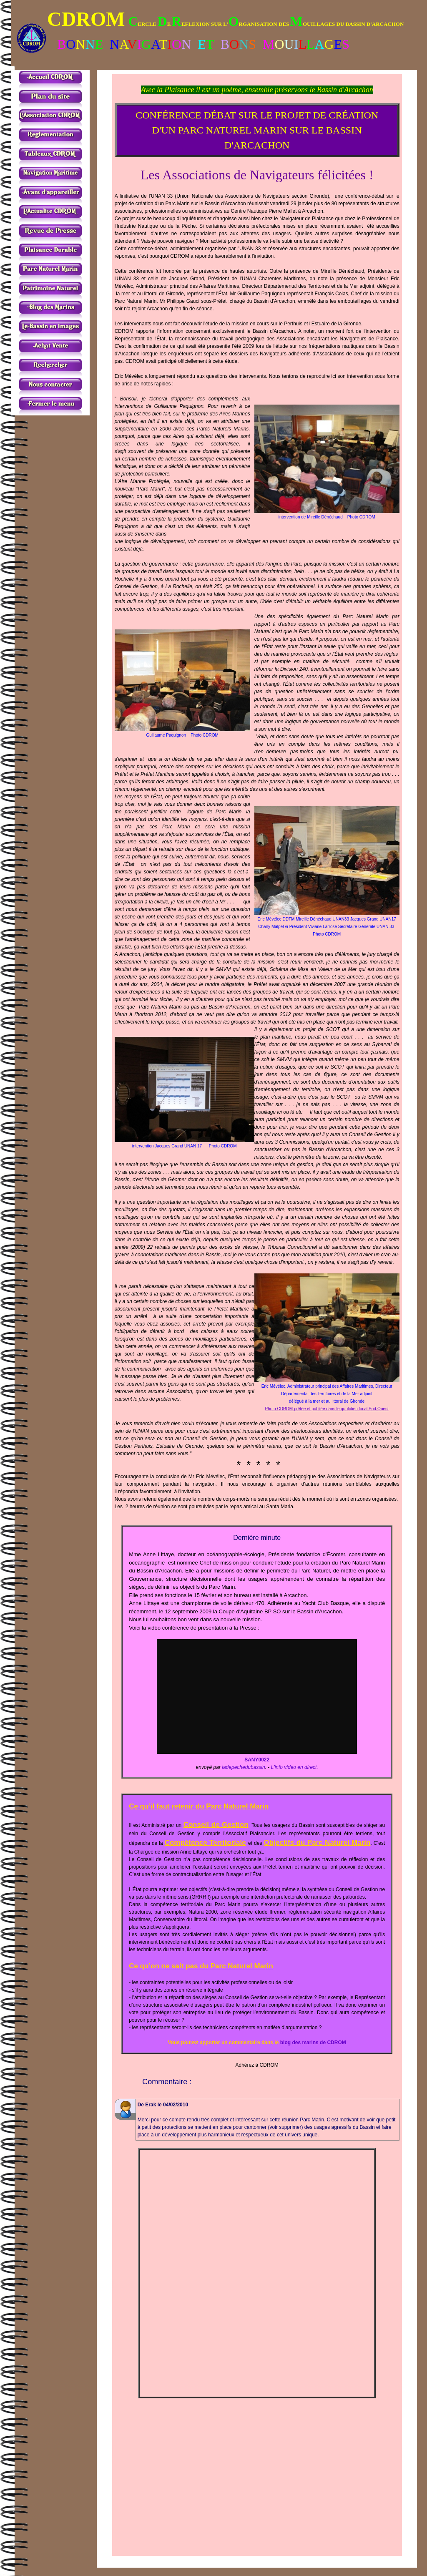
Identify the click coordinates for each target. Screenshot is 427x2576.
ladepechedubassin (243, 1767)
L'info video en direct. (294, 1767)
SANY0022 (256, 1760)
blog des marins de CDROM (313, 2042)
